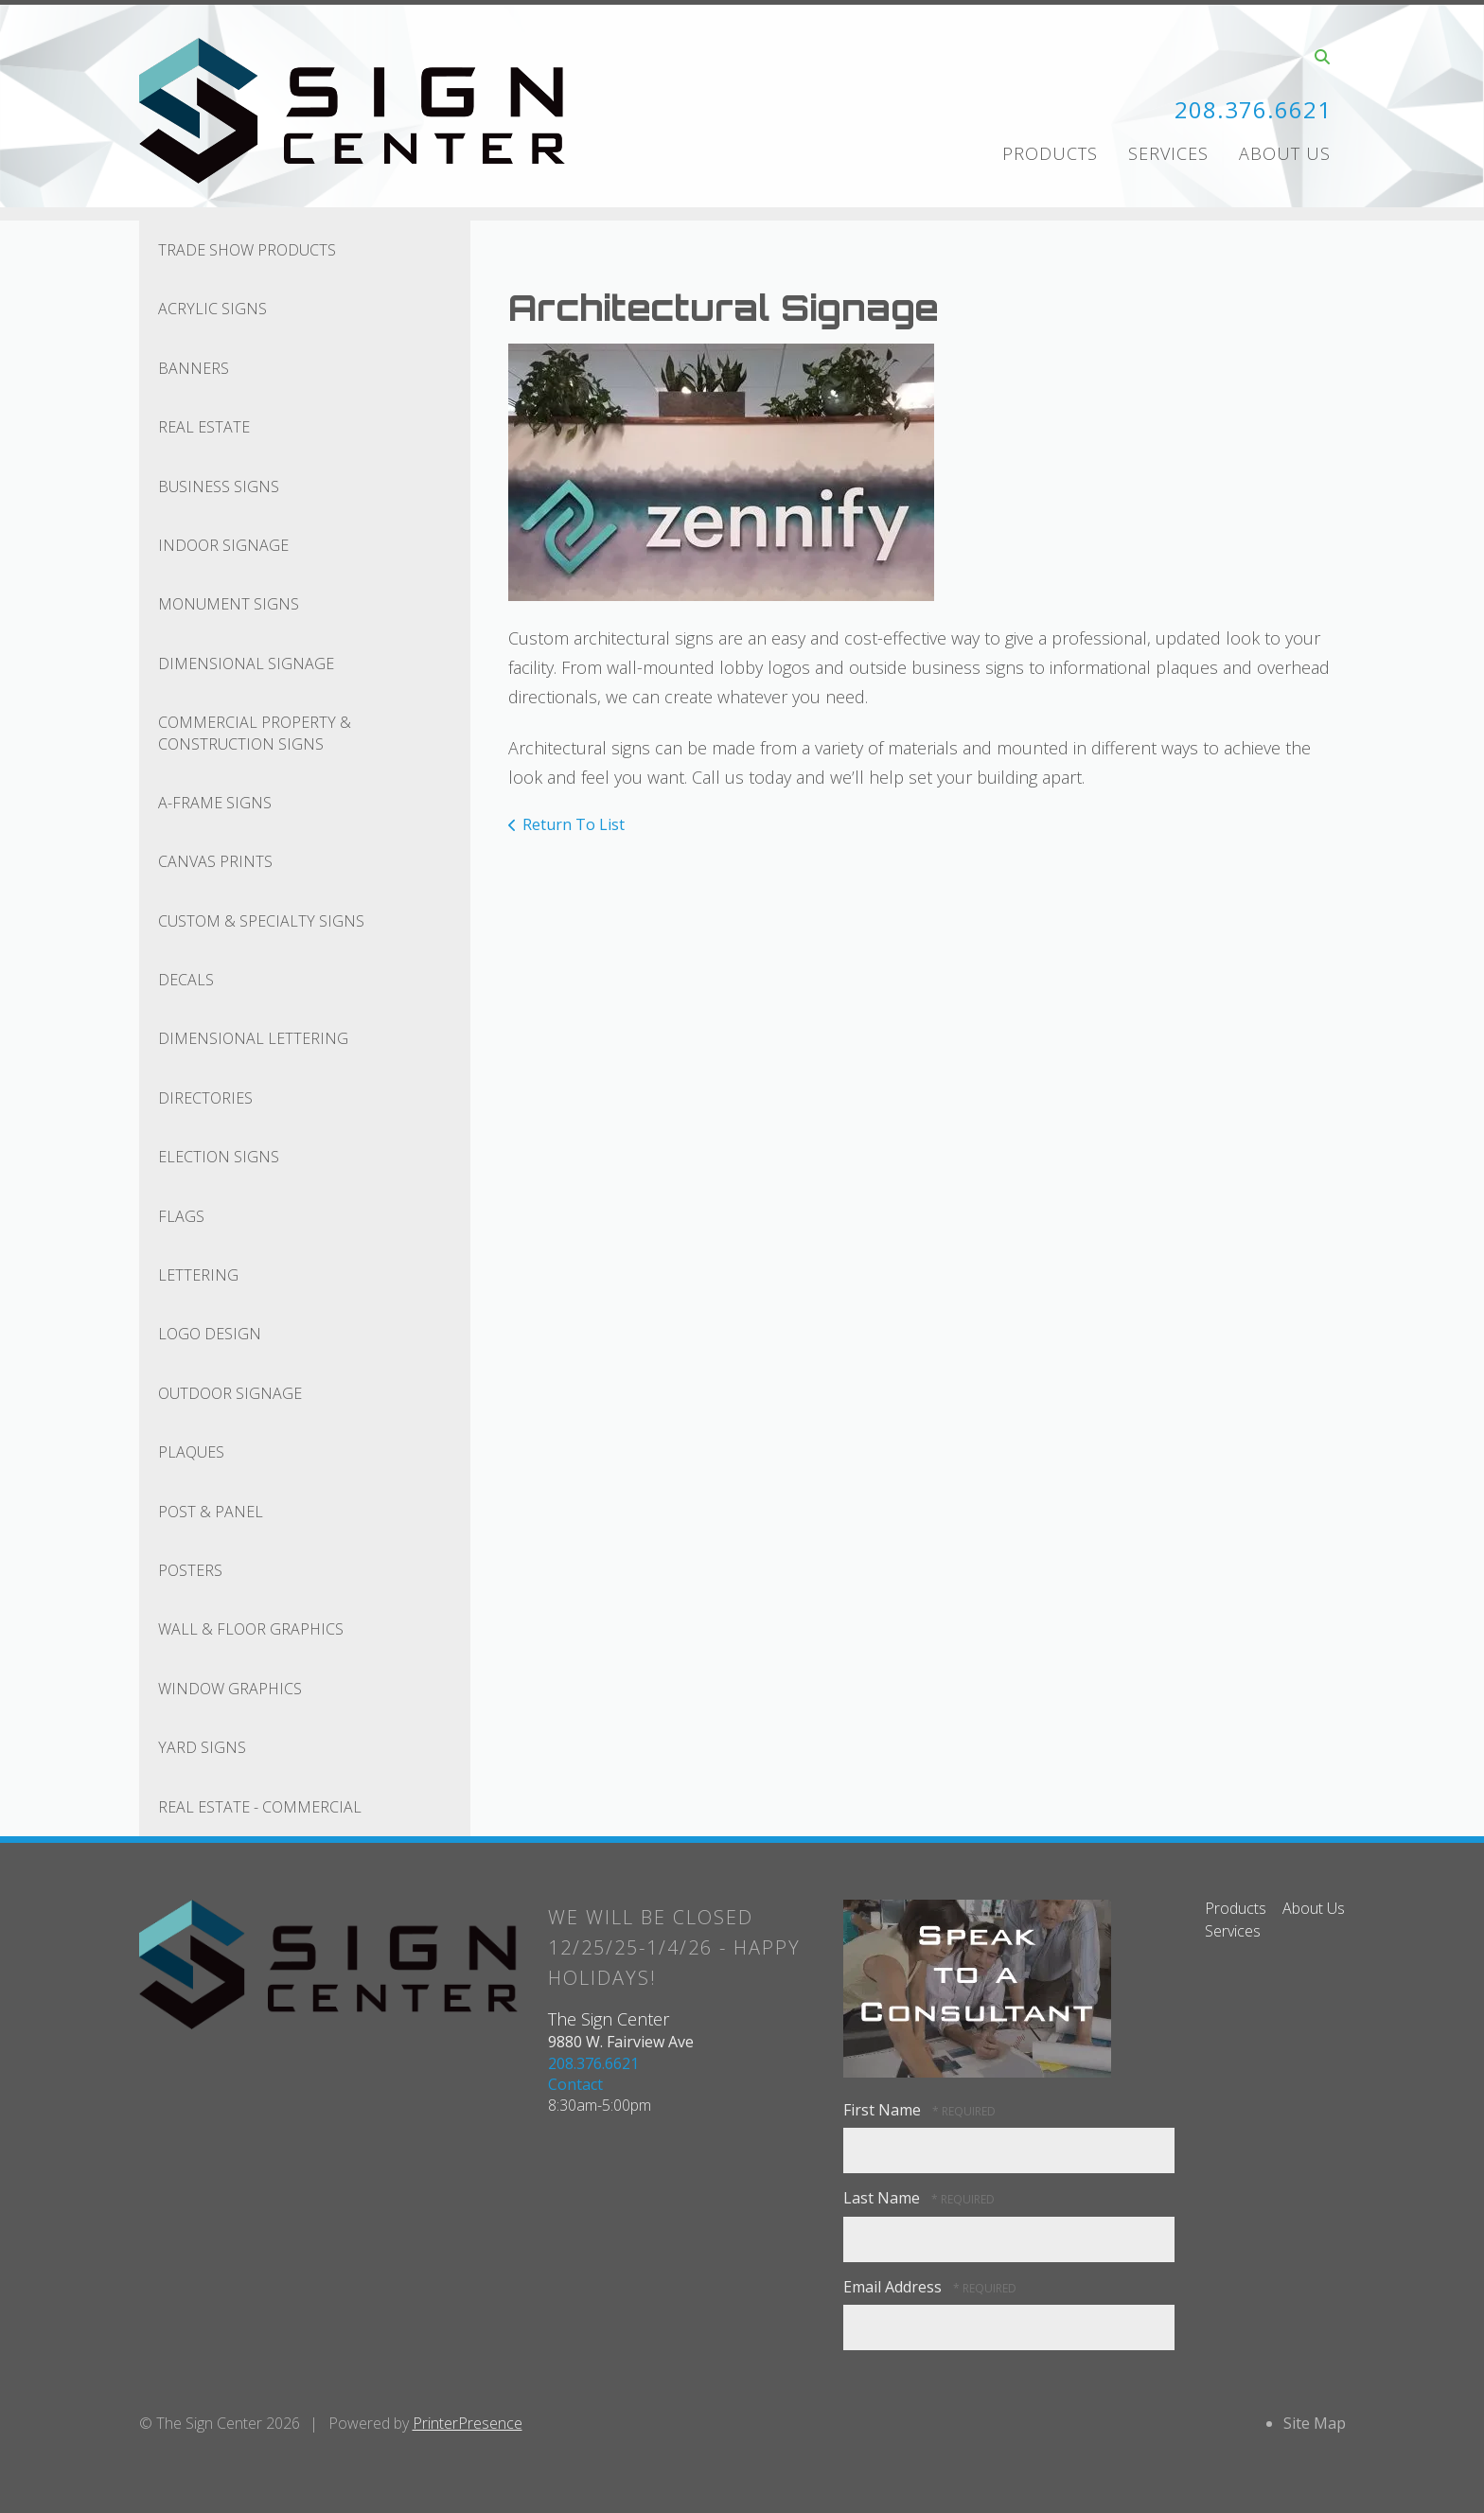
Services (1168, 153)
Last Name (883, 2197)
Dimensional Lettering (253, 1038)
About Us (1285, 153)
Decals (186, 979)
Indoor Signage (223, 545)
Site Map (1314, 2423)
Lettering (198, 1275)
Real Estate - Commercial (260, 1806)
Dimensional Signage (246, 663)
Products (1050, 153)
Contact (575, 2084)
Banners (193, 368)
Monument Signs (228, 603)
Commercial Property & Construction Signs (254, 732)
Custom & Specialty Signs (261, 921)
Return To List (573, 824)
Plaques (191, 1452)
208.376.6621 (1253, 109)
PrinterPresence (467, 2423)
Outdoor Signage (230, 1393)
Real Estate (204, 426)
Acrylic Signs (212, 308)
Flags (181, 1216)
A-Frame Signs (215, 802)
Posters (190, 1570)
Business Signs (218, 486)
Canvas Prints (215, 861)
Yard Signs (202, 1747)
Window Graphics (230, 1688)
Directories (205, 1098)
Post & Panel (210, 1511)
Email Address (894, 2286)
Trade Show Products (247, 249)
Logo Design (209, 1333)
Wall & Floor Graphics (251, 1629)
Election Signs (218, 1156)
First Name (884, 2109)
